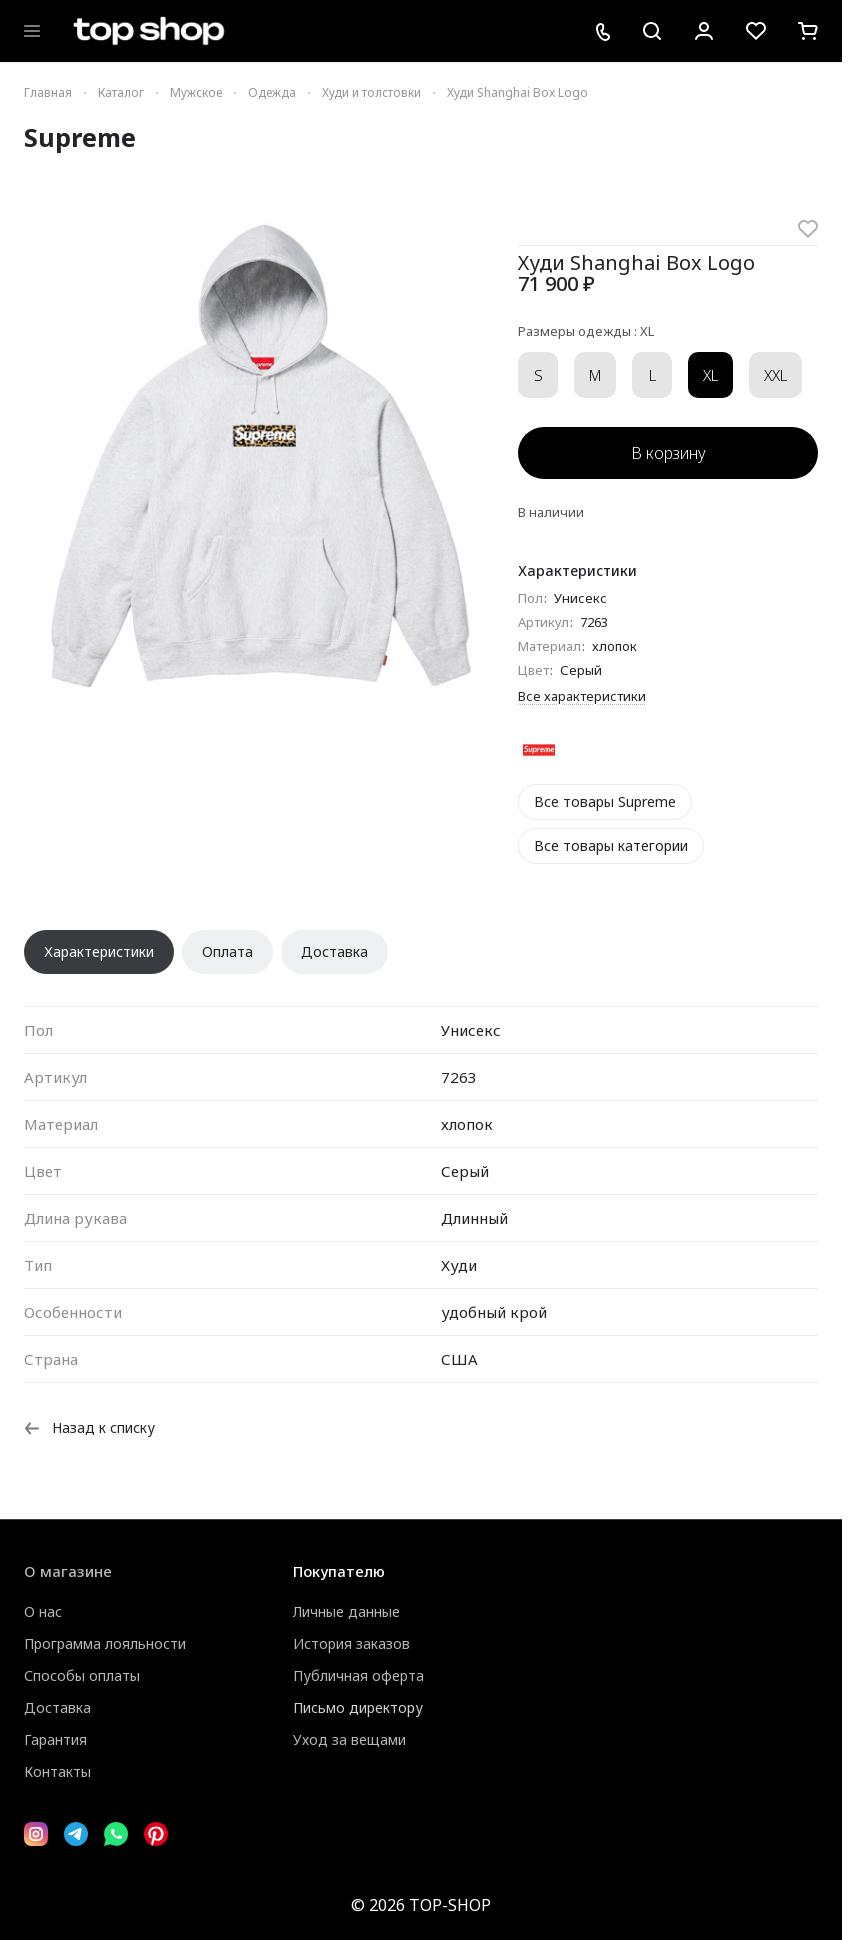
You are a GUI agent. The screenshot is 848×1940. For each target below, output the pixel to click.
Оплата (227, 951)
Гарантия (55, 1739)
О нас (43, 1611)
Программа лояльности (105, 1643)
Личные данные (346, 1611)
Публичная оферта (358, 1675)
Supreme (80, 137)
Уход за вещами (349, 1739)
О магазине (68, 1571)
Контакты (57, 1771)
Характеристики (99, 951)
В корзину (668, 453)
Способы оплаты (82, 1675)
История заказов (351, 1643)
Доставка (334, 951)
